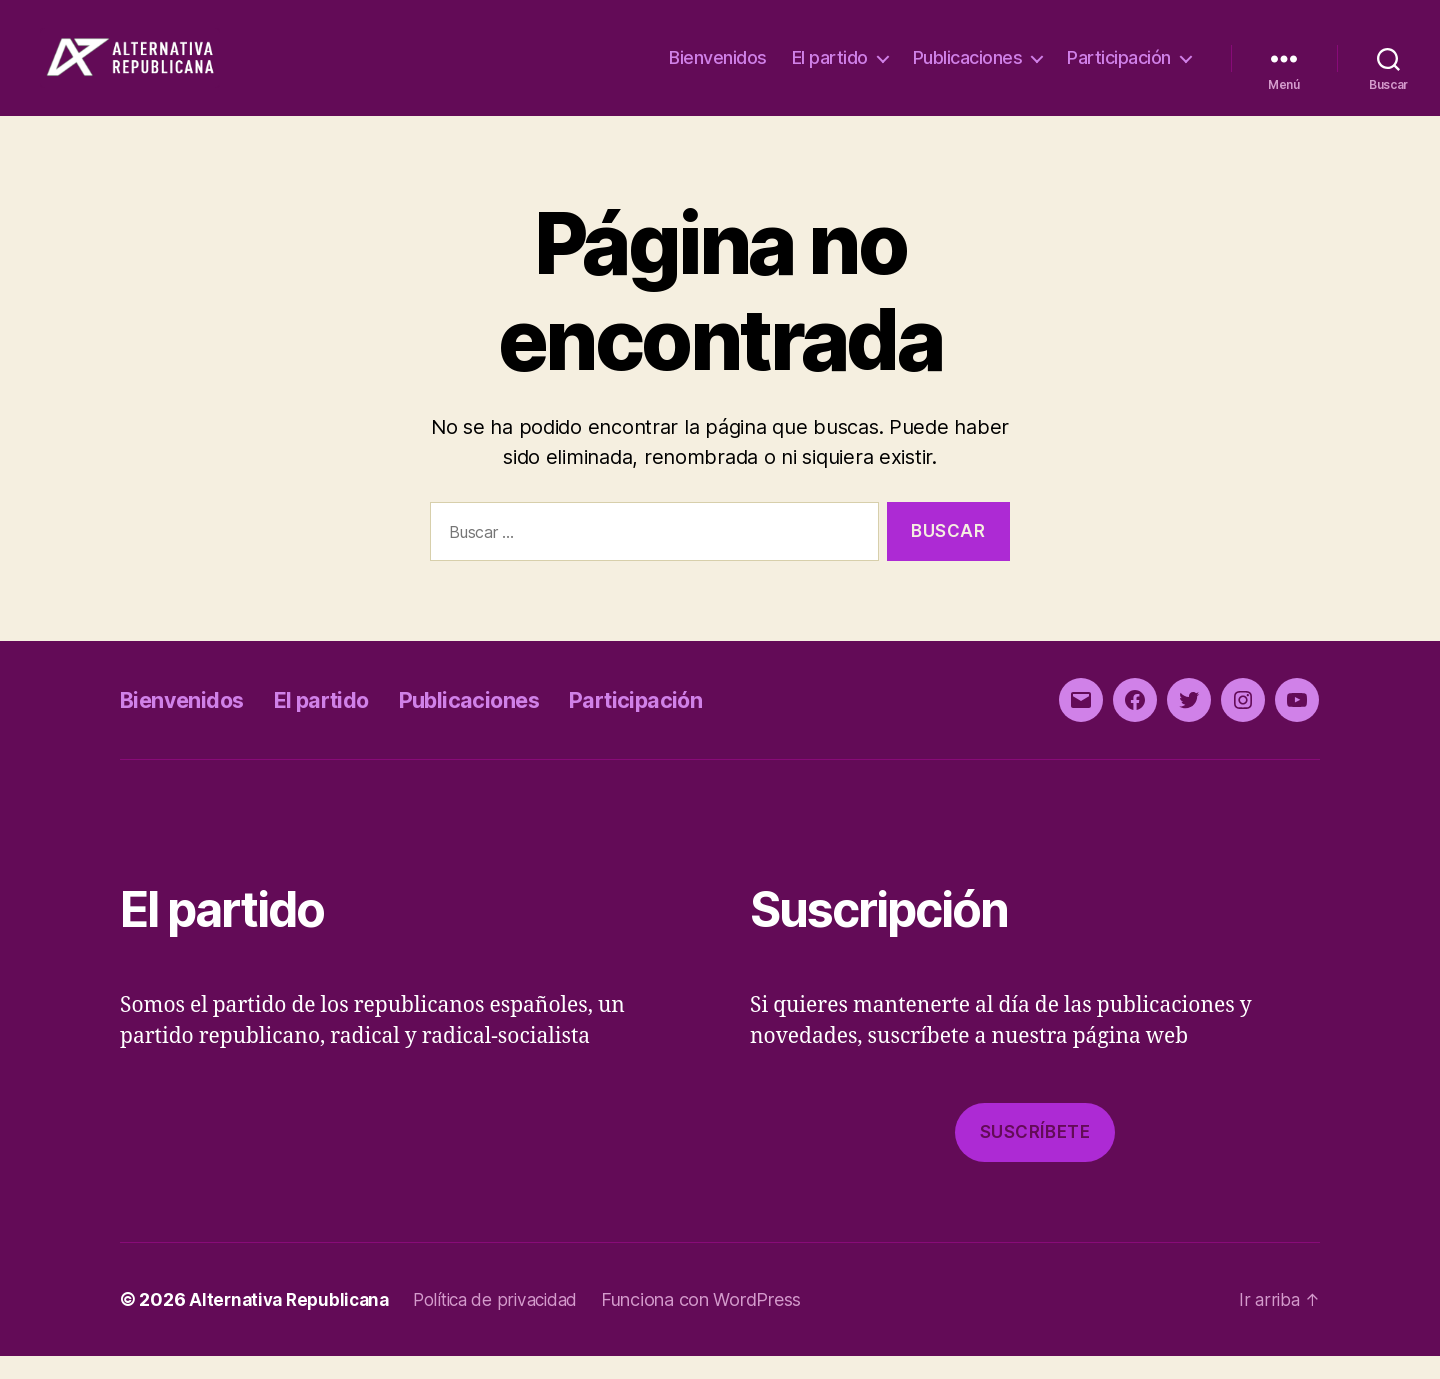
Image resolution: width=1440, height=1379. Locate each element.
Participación (1119, 69)
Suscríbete (1035, 1155)
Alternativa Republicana (293, 1322)
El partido (830, 69)
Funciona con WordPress (719, 1322)
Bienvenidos (718, 69)
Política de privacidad (508, 1322)
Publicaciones (968, 69)
